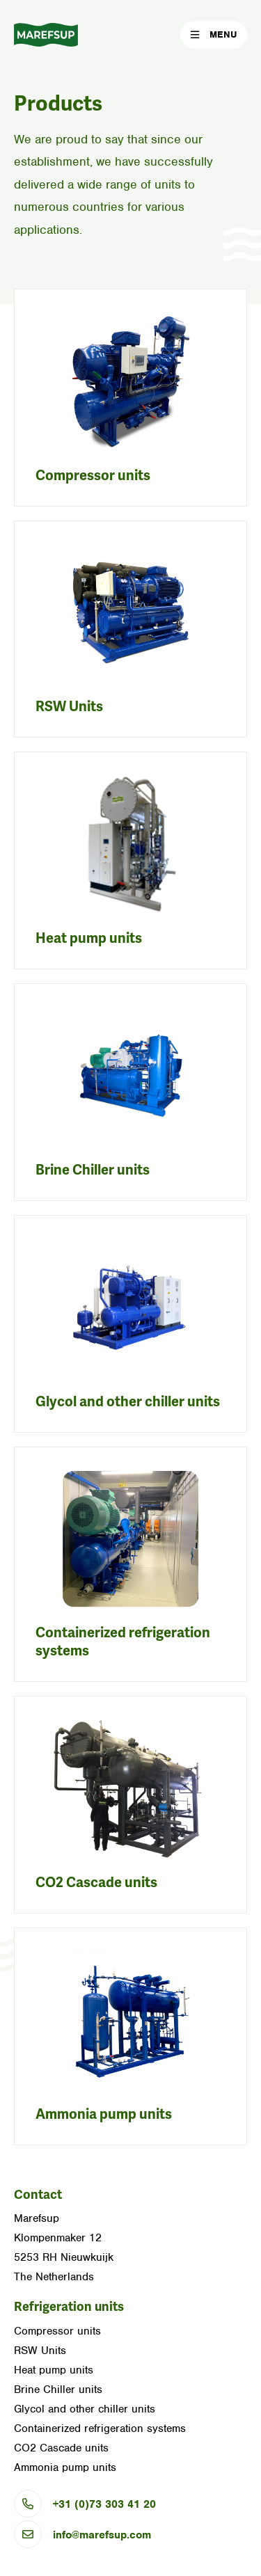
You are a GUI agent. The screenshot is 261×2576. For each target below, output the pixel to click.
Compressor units (92, 475)
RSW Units (69, 706)
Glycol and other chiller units (127, 1401)
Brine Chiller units (92, 1170)
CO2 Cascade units (96, 1882)
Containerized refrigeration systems (100, 2428)
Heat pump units (88, 938)
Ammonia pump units (103, 2114)
